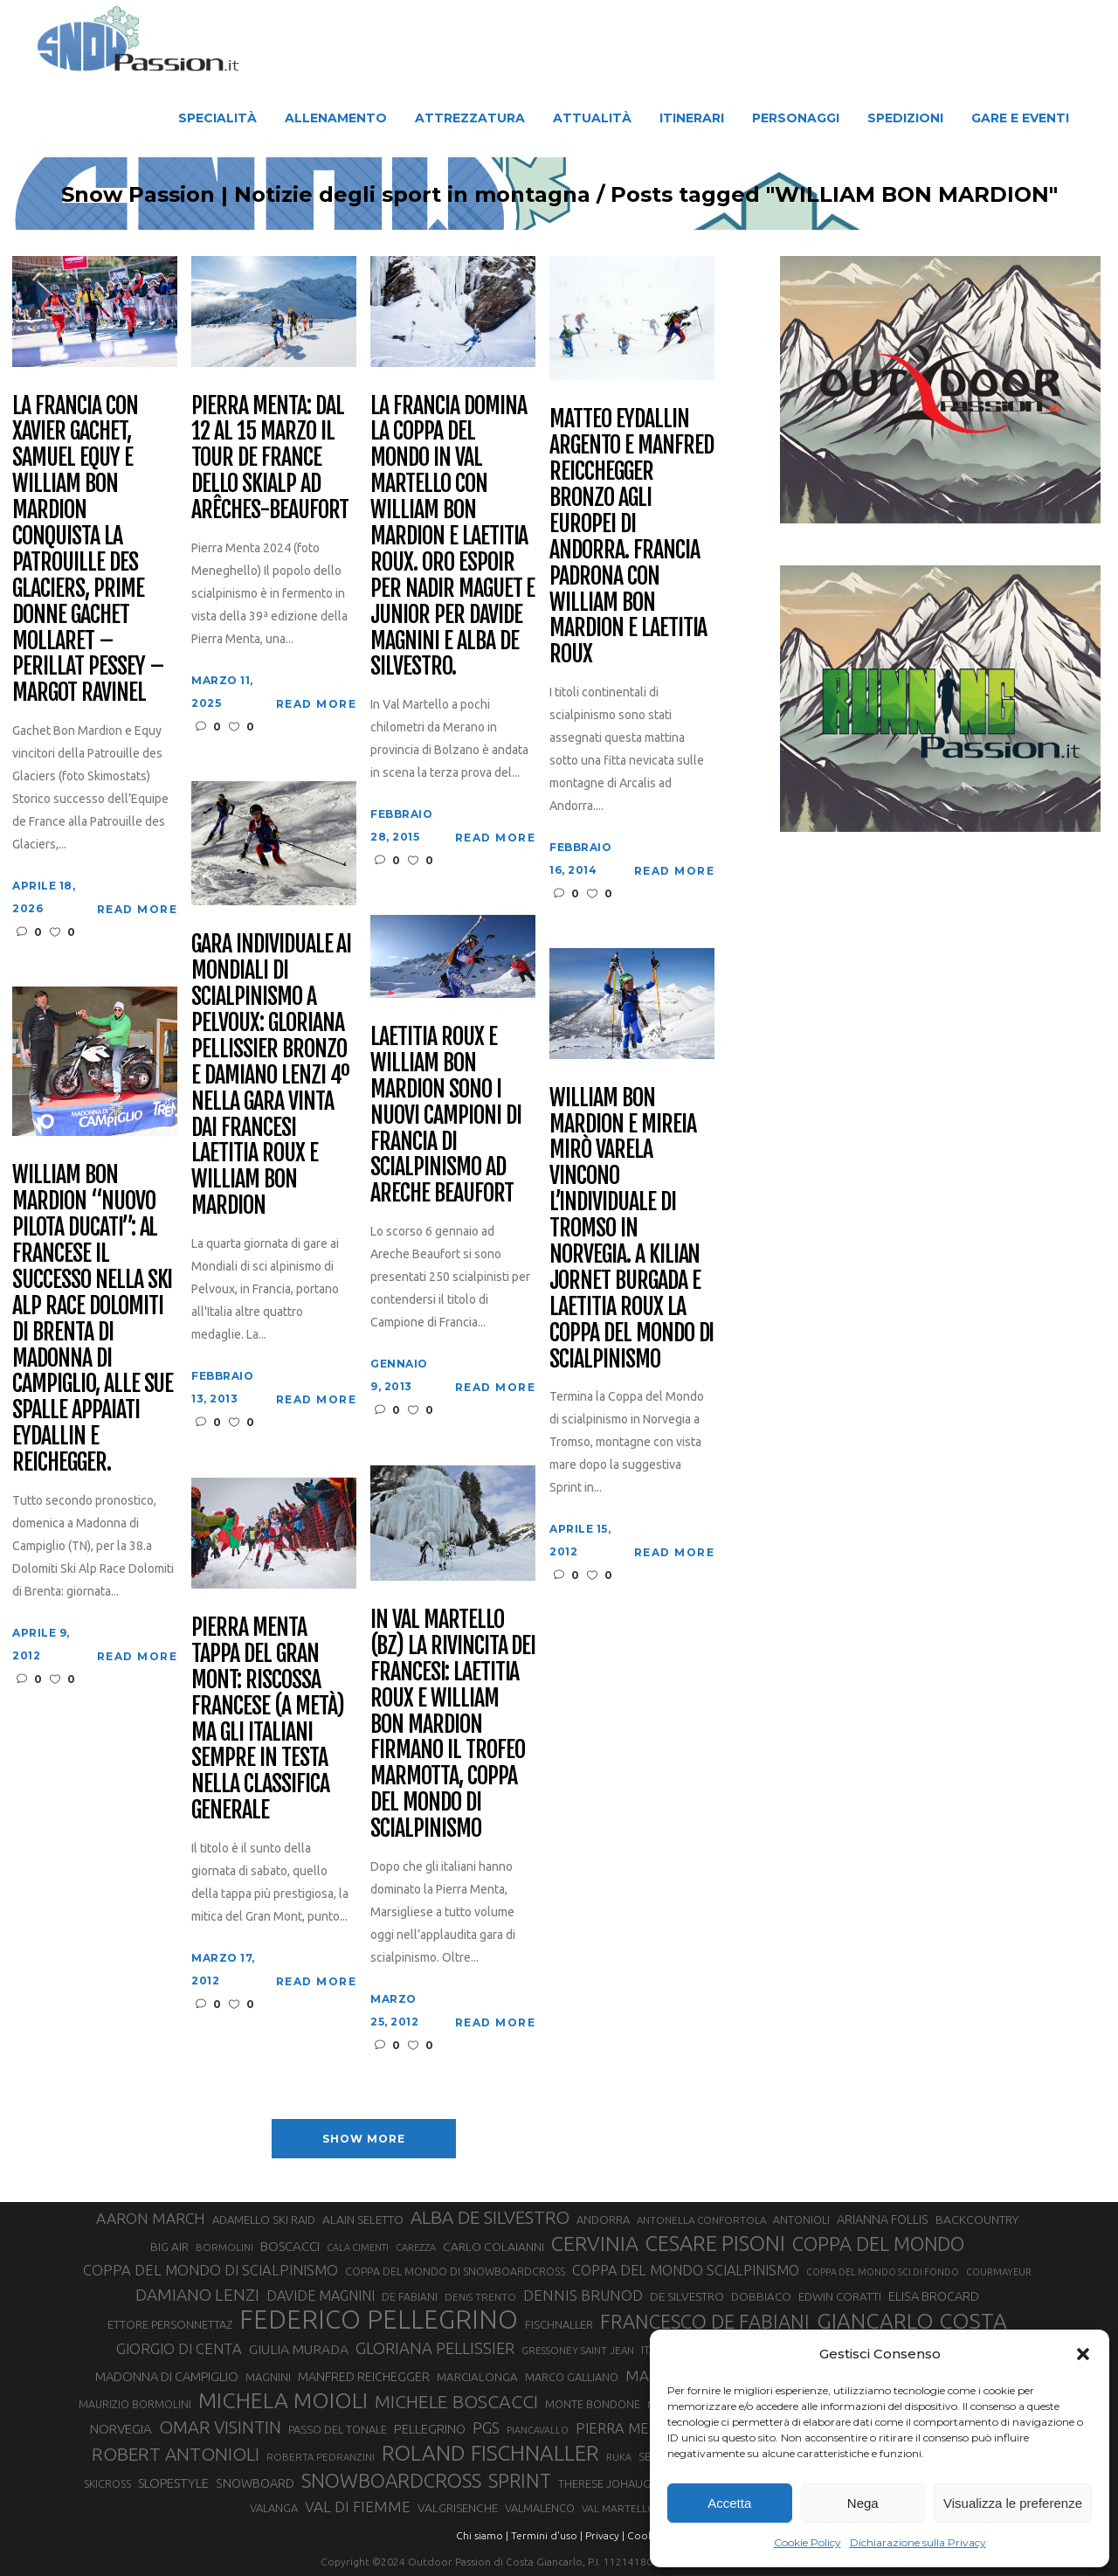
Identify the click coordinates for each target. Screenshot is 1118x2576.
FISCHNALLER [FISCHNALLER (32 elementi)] (559, 2324)
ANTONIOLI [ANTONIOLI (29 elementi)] (801, 2220)
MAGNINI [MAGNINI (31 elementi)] (268, 2377)
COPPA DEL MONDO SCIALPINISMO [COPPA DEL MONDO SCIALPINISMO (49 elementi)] (685, 2270)
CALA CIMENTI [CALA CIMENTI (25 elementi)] (358, 2247)
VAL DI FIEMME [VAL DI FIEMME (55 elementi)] (358, 2506)
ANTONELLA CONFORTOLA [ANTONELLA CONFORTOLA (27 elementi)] (701, 2220)
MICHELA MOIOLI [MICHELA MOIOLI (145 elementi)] (283, 2400)
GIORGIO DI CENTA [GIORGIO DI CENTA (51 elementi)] (179, 2348)
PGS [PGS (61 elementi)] (486, 2427)
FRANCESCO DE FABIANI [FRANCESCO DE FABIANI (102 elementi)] (705, 2321)
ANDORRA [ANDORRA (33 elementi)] (603, 2219)
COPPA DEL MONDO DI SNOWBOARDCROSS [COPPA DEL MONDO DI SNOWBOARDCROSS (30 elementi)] (455, 2271)
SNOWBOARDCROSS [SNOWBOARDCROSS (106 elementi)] (391, 2480)
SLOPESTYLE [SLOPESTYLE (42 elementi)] (173, 2483)
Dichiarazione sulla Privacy (918, 2542)
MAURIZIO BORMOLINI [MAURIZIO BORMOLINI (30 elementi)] (135, 2404)
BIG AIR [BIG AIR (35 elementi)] (169, 2247)
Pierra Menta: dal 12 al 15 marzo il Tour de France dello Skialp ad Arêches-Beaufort (269, 458)
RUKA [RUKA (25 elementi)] (618, 2457)
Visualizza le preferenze (1012, 2503)
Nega (863, 2503)
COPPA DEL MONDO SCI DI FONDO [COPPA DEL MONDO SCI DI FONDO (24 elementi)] (882, 2272)
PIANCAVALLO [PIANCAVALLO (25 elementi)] (538, 2430)
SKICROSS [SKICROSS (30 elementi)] (107, 2483)
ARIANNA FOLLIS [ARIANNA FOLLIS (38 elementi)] (882, 2219)
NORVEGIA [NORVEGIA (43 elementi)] (121, 2428)
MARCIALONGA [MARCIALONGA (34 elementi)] (477, 2377)
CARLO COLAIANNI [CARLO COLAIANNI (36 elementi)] (493, 2247)
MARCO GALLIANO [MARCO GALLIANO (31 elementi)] (571, 2377)
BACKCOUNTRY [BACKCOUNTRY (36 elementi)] (976, 2219)
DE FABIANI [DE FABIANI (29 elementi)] (410, 2296)
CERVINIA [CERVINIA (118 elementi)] (594, 2243)
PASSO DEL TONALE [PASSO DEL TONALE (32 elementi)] (337, 2429)
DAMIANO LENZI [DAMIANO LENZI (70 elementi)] (197, 2294)
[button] (1083, 2354)
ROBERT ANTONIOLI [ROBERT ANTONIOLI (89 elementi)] (175, 2453)
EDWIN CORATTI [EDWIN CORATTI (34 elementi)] (839, 2296)
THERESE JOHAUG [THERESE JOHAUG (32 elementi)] (604, 2483)
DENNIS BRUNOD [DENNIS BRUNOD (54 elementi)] (583, 2295)
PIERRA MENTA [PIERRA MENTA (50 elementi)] (626, 2428)
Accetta (729, 2503)
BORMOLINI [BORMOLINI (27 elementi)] (224, 2247)
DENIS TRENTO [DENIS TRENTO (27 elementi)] (480, 2296)
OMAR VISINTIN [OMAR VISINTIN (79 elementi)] (220, 2427)
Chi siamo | (482, 2535)
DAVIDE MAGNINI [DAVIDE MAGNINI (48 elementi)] (320, 2295)
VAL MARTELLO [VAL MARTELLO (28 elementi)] (619, 2508)
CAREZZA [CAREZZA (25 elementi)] (416, 2247)
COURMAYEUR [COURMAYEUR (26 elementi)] (999, 2272)
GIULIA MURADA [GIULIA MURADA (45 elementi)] (299, 2349)
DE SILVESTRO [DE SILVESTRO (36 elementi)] (687, 2296)
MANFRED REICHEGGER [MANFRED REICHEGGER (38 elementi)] (364, 2377)
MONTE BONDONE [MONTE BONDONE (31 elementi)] (592, 2404)
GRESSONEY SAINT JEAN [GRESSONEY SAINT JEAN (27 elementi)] (577, 2350)
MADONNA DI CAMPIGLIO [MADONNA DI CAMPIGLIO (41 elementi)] (166, 2376)
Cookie (644, 2535)
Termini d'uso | (547, 2535)
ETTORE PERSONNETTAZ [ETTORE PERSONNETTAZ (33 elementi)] (169, 2324)
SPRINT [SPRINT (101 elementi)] (519, 2480)
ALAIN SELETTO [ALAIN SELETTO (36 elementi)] (363, 2219)
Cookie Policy (807, 2542)
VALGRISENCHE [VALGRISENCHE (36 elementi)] (458, 2508)
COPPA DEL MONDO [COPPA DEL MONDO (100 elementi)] (878, 2243)
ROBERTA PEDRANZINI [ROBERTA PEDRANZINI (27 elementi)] (320, 2456)
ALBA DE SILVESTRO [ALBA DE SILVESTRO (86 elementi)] (490, 2217)
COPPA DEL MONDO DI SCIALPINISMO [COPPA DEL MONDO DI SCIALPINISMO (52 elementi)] (210, 2269)
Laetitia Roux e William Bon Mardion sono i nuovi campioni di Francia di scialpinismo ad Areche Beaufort (445, 1115)
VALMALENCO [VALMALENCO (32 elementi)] (540, 2508)
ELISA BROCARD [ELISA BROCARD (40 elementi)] (933, 2296)
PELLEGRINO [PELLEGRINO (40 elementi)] (430, 2428)
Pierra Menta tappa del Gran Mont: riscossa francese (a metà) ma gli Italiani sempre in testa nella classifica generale (267, 1719)
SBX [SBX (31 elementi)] (648, 2456)
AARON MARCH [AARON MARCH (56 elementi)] (150, 2218)
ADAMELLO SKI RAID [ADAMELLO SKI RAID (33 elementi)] (263, 2219)
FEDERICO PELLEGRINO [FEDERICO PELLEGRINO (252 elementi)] (378, 2320)
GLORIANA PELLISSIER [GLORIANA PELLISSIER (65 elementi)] (434, 2348)
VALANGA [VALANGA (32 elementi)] (274, 2508)
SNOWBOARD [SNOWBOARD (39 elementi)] (255, 2483)
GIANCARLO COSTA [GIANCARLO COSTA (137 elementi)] (912, 2320)
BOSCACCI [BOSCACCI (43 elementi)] (290, 2246)
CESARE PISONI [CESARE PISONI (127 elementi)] (715, 2244)
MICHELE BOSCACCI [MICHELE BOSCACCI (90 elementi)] (456, 2401)
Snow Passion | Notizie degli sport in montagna (284, 194)
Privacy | (605, 2535)
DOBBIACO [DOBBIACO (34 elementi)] (761, 2296)
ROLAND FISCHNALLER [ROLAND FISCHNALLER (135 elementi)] (490, 2452)
